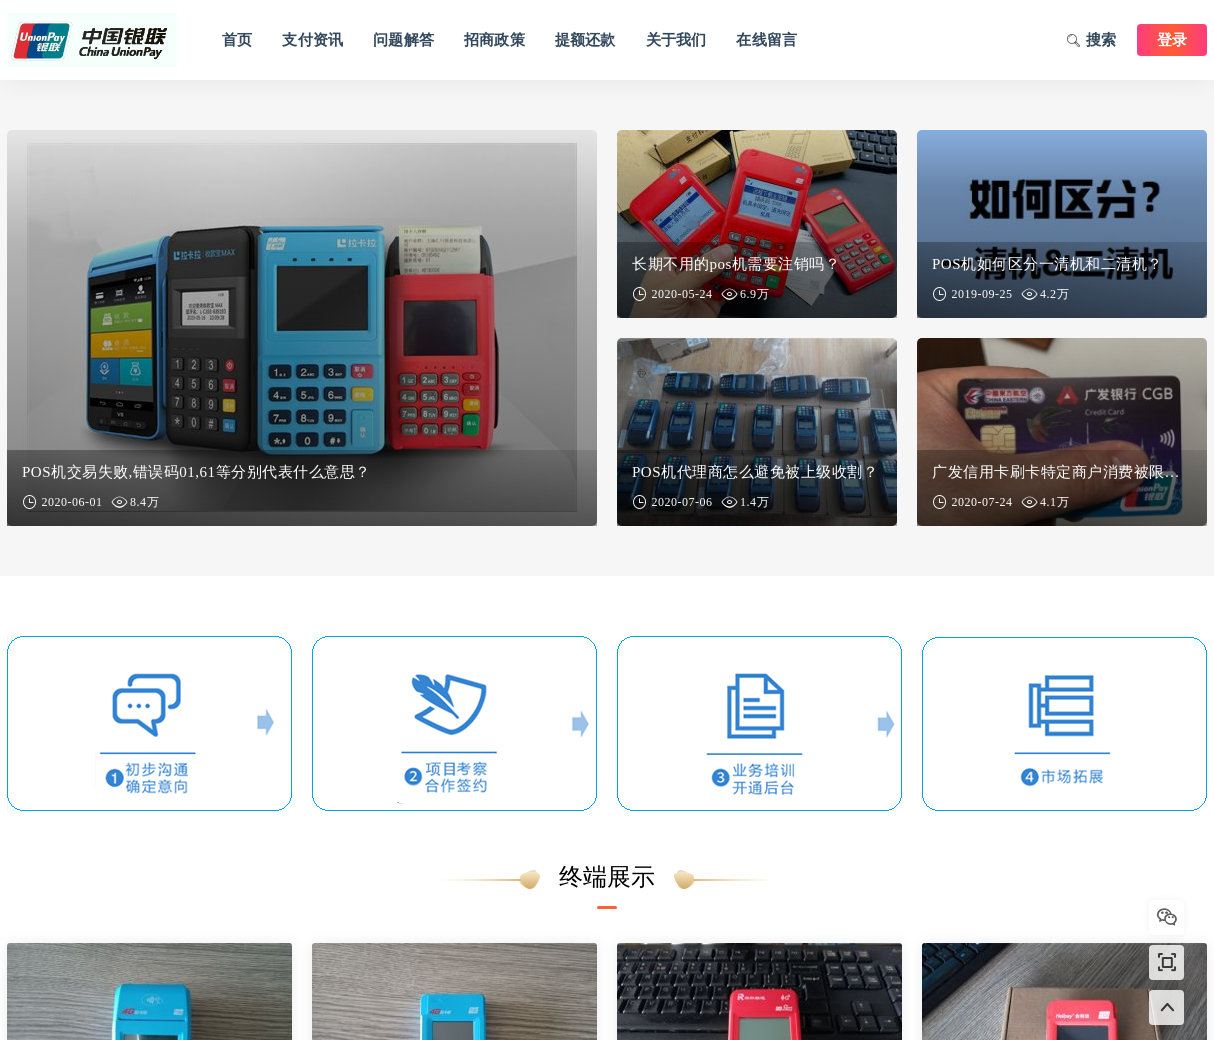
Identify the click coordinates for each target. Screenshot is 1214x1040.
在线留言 (766, 40)
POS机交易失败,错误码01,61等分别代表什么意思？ (196, 472)
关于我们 (676, 40)
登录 (1172, 40)
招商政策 (494, 40)
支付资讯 (312, 40)
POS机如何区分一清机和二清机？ (1047, 264)
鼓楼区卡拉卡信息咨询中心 (92, 40)
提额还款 (585, 40)
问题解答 (403, 40)
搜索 (1091, 42)
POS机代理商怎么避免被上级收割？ (755, 472)
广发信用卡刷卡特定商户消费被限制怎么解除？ (1062, 472)
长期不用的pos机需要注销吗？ (736, 264)
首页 (237, 40)
